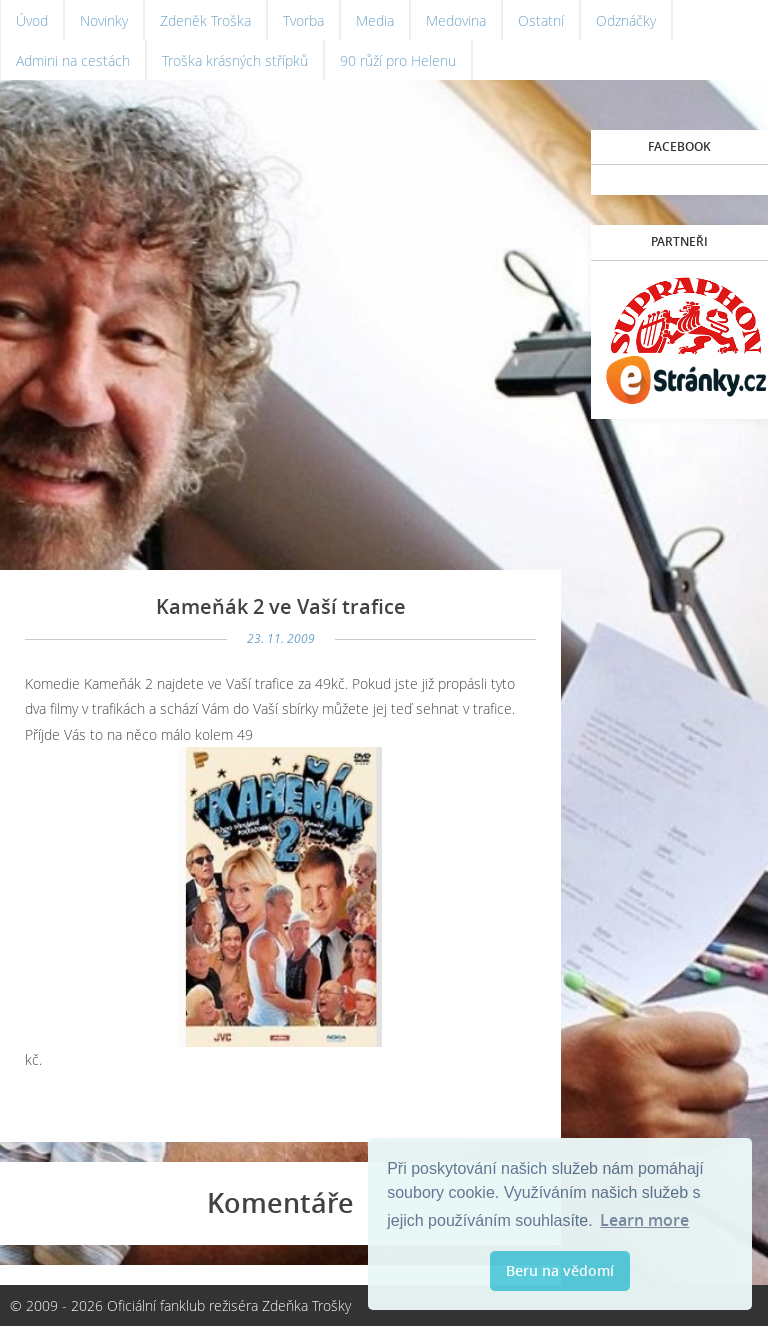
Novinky (104, 20)
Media (375, 20)
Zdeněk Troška (205, 20)
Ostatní (541, 20)
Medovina (456, 20)
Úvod (32, 20)
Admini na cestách (73, 60)
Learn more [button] (644, 1220)
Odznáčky (626, 20)
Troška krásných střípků (235, 60)
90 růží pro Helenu (398, 60)
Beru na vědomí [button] (560, 1270)
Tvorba (303, 20)
